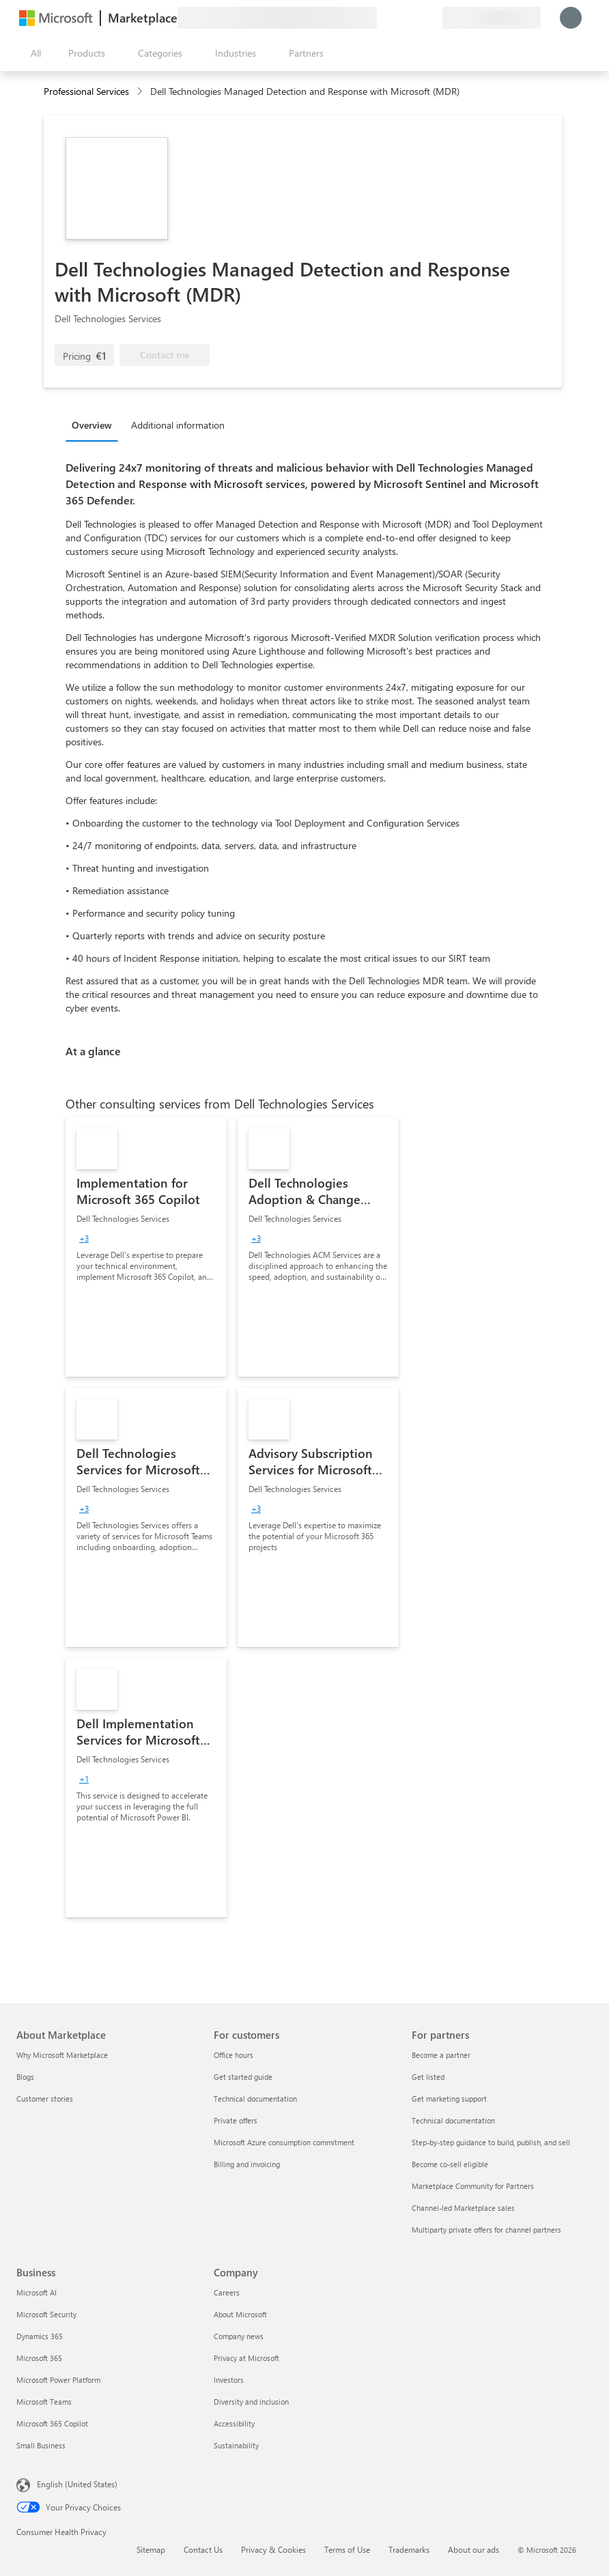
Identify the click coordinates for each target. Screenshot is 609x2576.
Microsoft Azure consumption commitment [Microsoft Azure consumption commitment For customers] (284, 2142)
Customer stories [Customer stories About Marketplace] (44, 2098)
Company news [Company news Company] (239, 2336)
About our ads (473, 2549)
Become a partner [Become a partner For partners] (441, 2055)
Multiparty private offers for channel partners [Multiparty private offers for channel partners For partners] (486, 2229)
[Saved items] (415, 17)
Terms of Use (347, 2549)
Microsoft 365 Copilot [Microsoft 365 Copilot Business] (52, 2423)
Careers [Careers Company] (227, 2292)
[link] (146, 1247)
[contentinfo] (141, 92)
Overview (92, 424)
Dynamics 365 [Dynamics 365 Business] (39, 2336)
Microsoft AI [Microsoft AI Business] (36, 2292)
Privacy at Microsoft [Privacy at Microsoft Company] (246, 2358)
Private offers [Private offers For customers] (235, 2120)
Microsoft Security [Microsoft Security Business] (46, 2314)
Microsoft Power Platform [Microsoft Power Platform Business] (58, 2380)
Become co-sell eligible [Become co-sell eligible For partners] (450, 2164)
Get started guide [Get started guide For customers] (243, 2077)
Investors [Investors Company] (229, 2380)
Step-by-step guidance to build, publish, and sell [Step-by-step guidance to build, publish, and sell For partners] (491, 2142)
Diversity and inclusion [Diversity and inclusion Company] (251, 2401)
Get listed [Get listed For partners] (428, 2077)
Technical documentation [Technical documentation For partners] (453, 2120)
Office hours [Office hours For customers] (233, 2055)
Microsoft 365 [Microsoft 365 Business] (39, 2358)
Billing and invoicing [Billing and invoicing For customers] (247, 2164)
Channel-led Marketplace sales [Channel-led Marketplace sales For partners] (463, 2208)
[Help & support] (398, 17)
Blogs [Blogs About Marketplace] (25, 2077)
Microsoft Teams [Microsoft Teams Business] (44, 2401)
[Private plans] (431, 17)
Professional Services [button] (86, 91)
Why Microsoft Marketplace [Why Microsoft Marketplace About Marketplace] (62, 2055)
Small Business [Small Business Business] (41, 2445)
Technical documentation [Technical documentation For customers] (255, 2098)
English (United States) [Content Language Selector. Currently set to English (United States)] (77, 2483)
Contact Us (203, 2549)
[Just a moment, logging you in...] (571, 18)
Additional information (178, 424)
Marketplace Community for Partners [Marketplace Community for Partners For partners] (473, 2186)
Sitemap (151, 2549)
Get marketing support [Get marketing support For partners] (449, 2098)
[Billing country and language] (491, 18)
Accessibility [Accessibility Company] (234, 2423)
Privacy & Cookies (273, 2549)
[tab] (95, 425)
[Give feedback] (382, 17)
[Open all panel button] (32, 53)
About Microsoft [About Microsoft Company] (240, 2314)
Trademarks (408, 2549)
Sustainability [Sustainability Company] (236, 2445)
